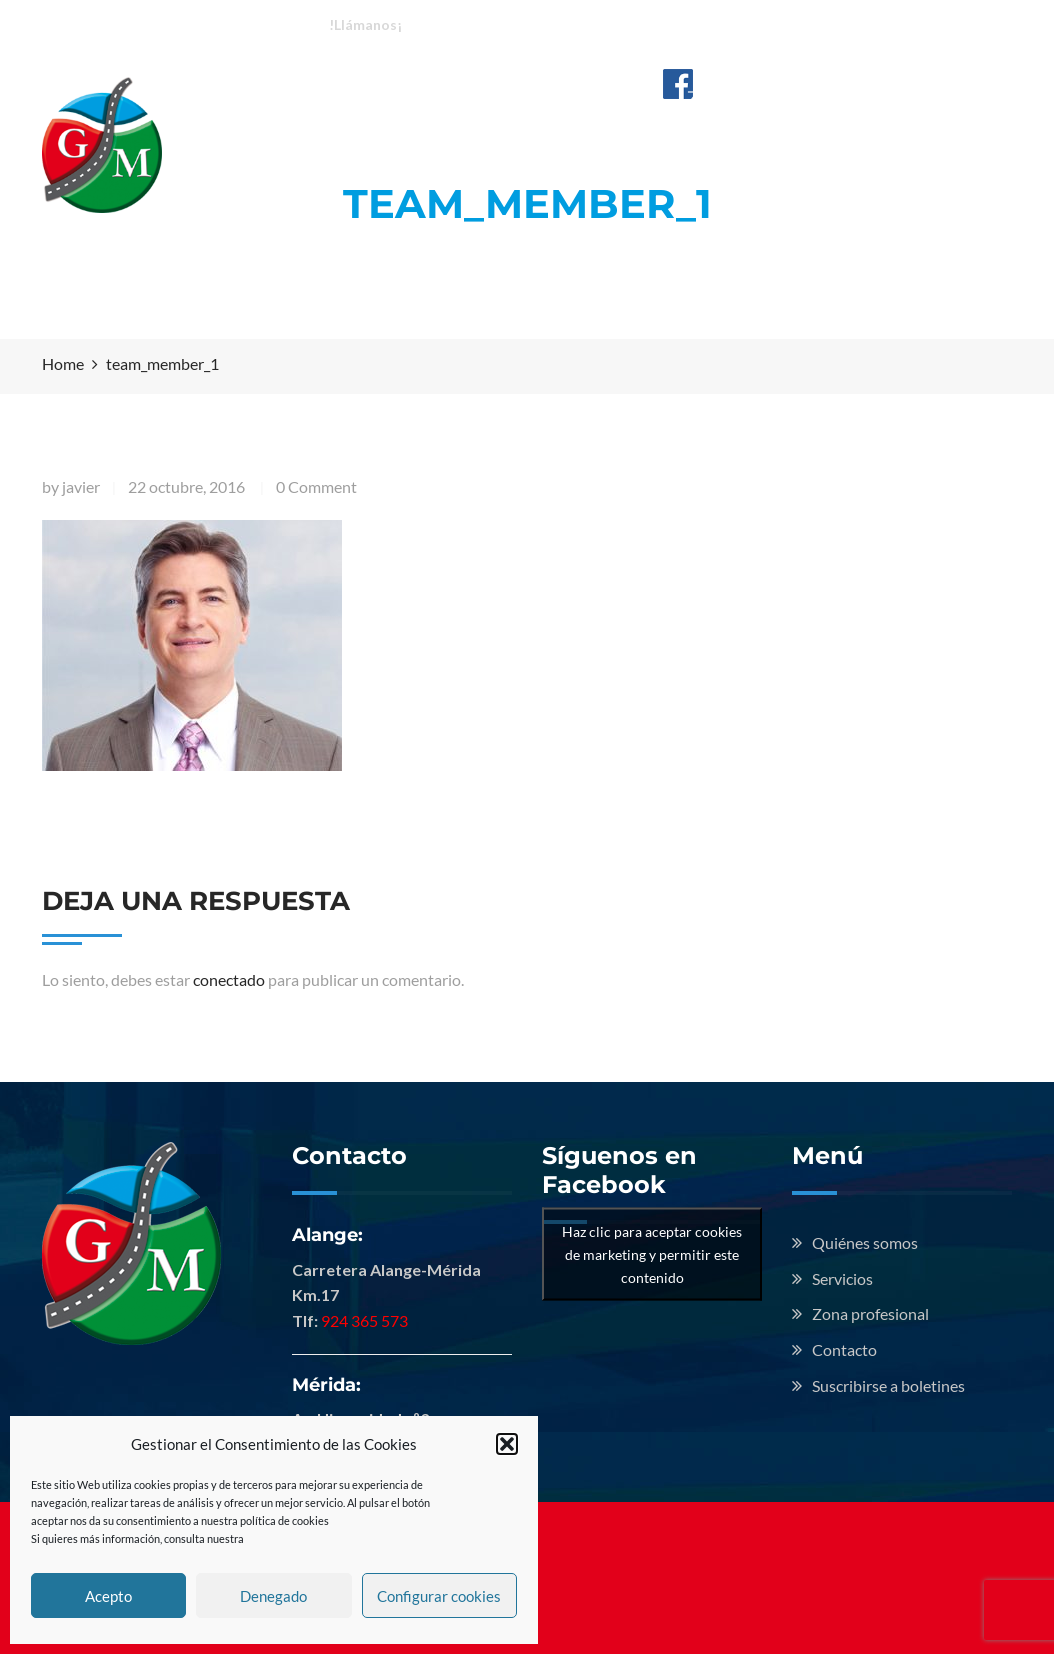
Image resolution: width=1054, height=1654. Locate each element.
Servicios (604, 98)
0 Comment (316, 486)
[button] (507, 1444)
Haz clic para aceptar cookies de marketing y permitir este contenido (652, 1253)
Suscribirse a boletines (888, 1385)
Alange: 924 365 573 (489, 23)
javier (81, 486)
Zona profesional (762, 98)
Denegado (273, 1596)
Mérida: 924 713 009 (651, 23)
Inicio (316, 98)
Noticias (917, 98)
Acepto (108, 1596)
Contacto (333, 140)
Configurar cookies (439, 1596)
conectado (229, 979)
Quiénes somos (452, 98)
